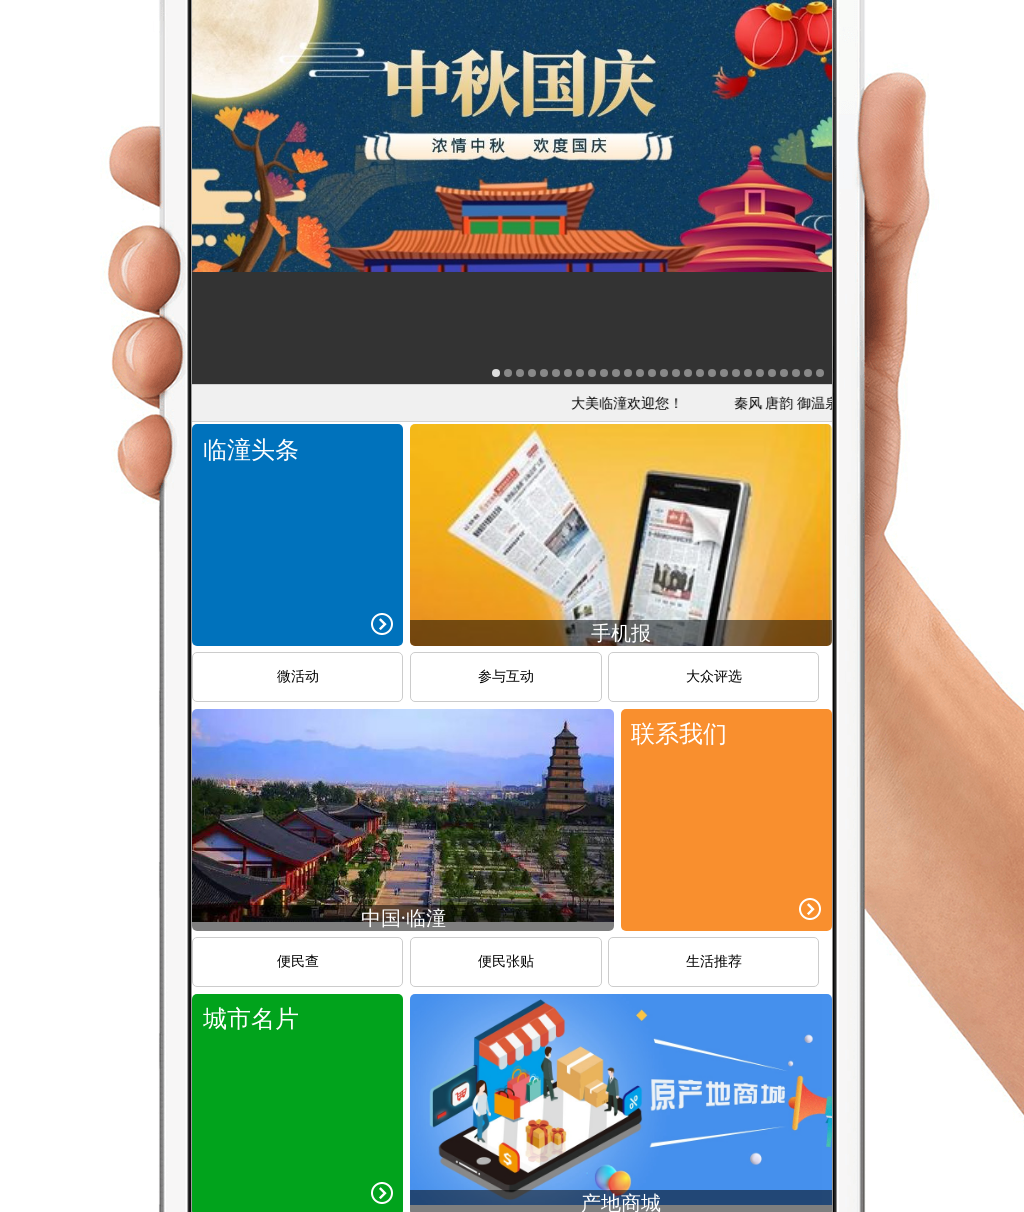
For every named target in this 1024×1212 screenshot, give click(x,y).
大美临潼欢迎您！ (633, 403)
